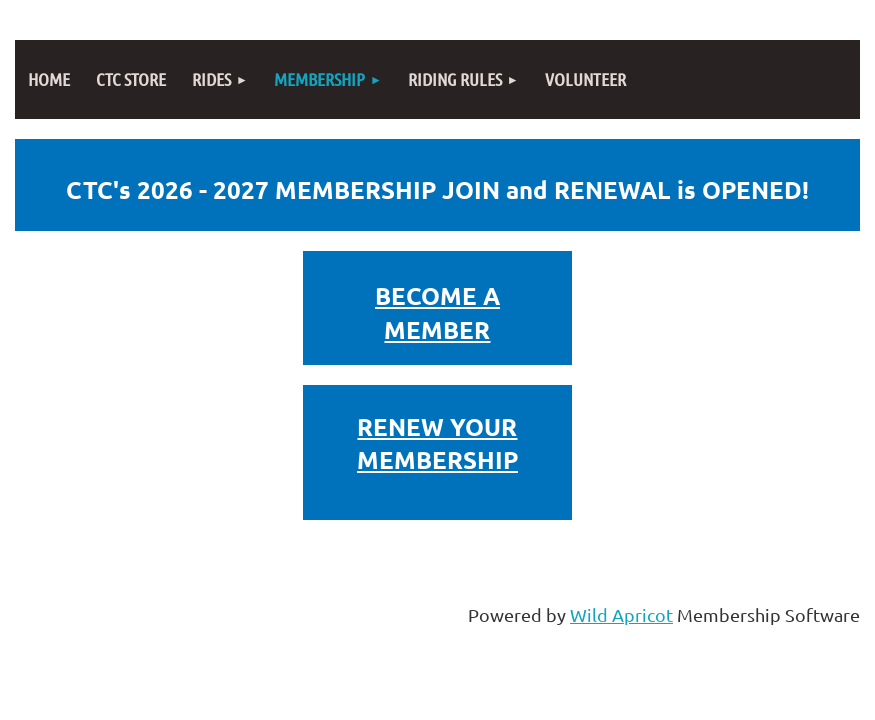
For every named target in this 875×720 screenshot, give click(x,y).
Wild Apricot (621, 614)
